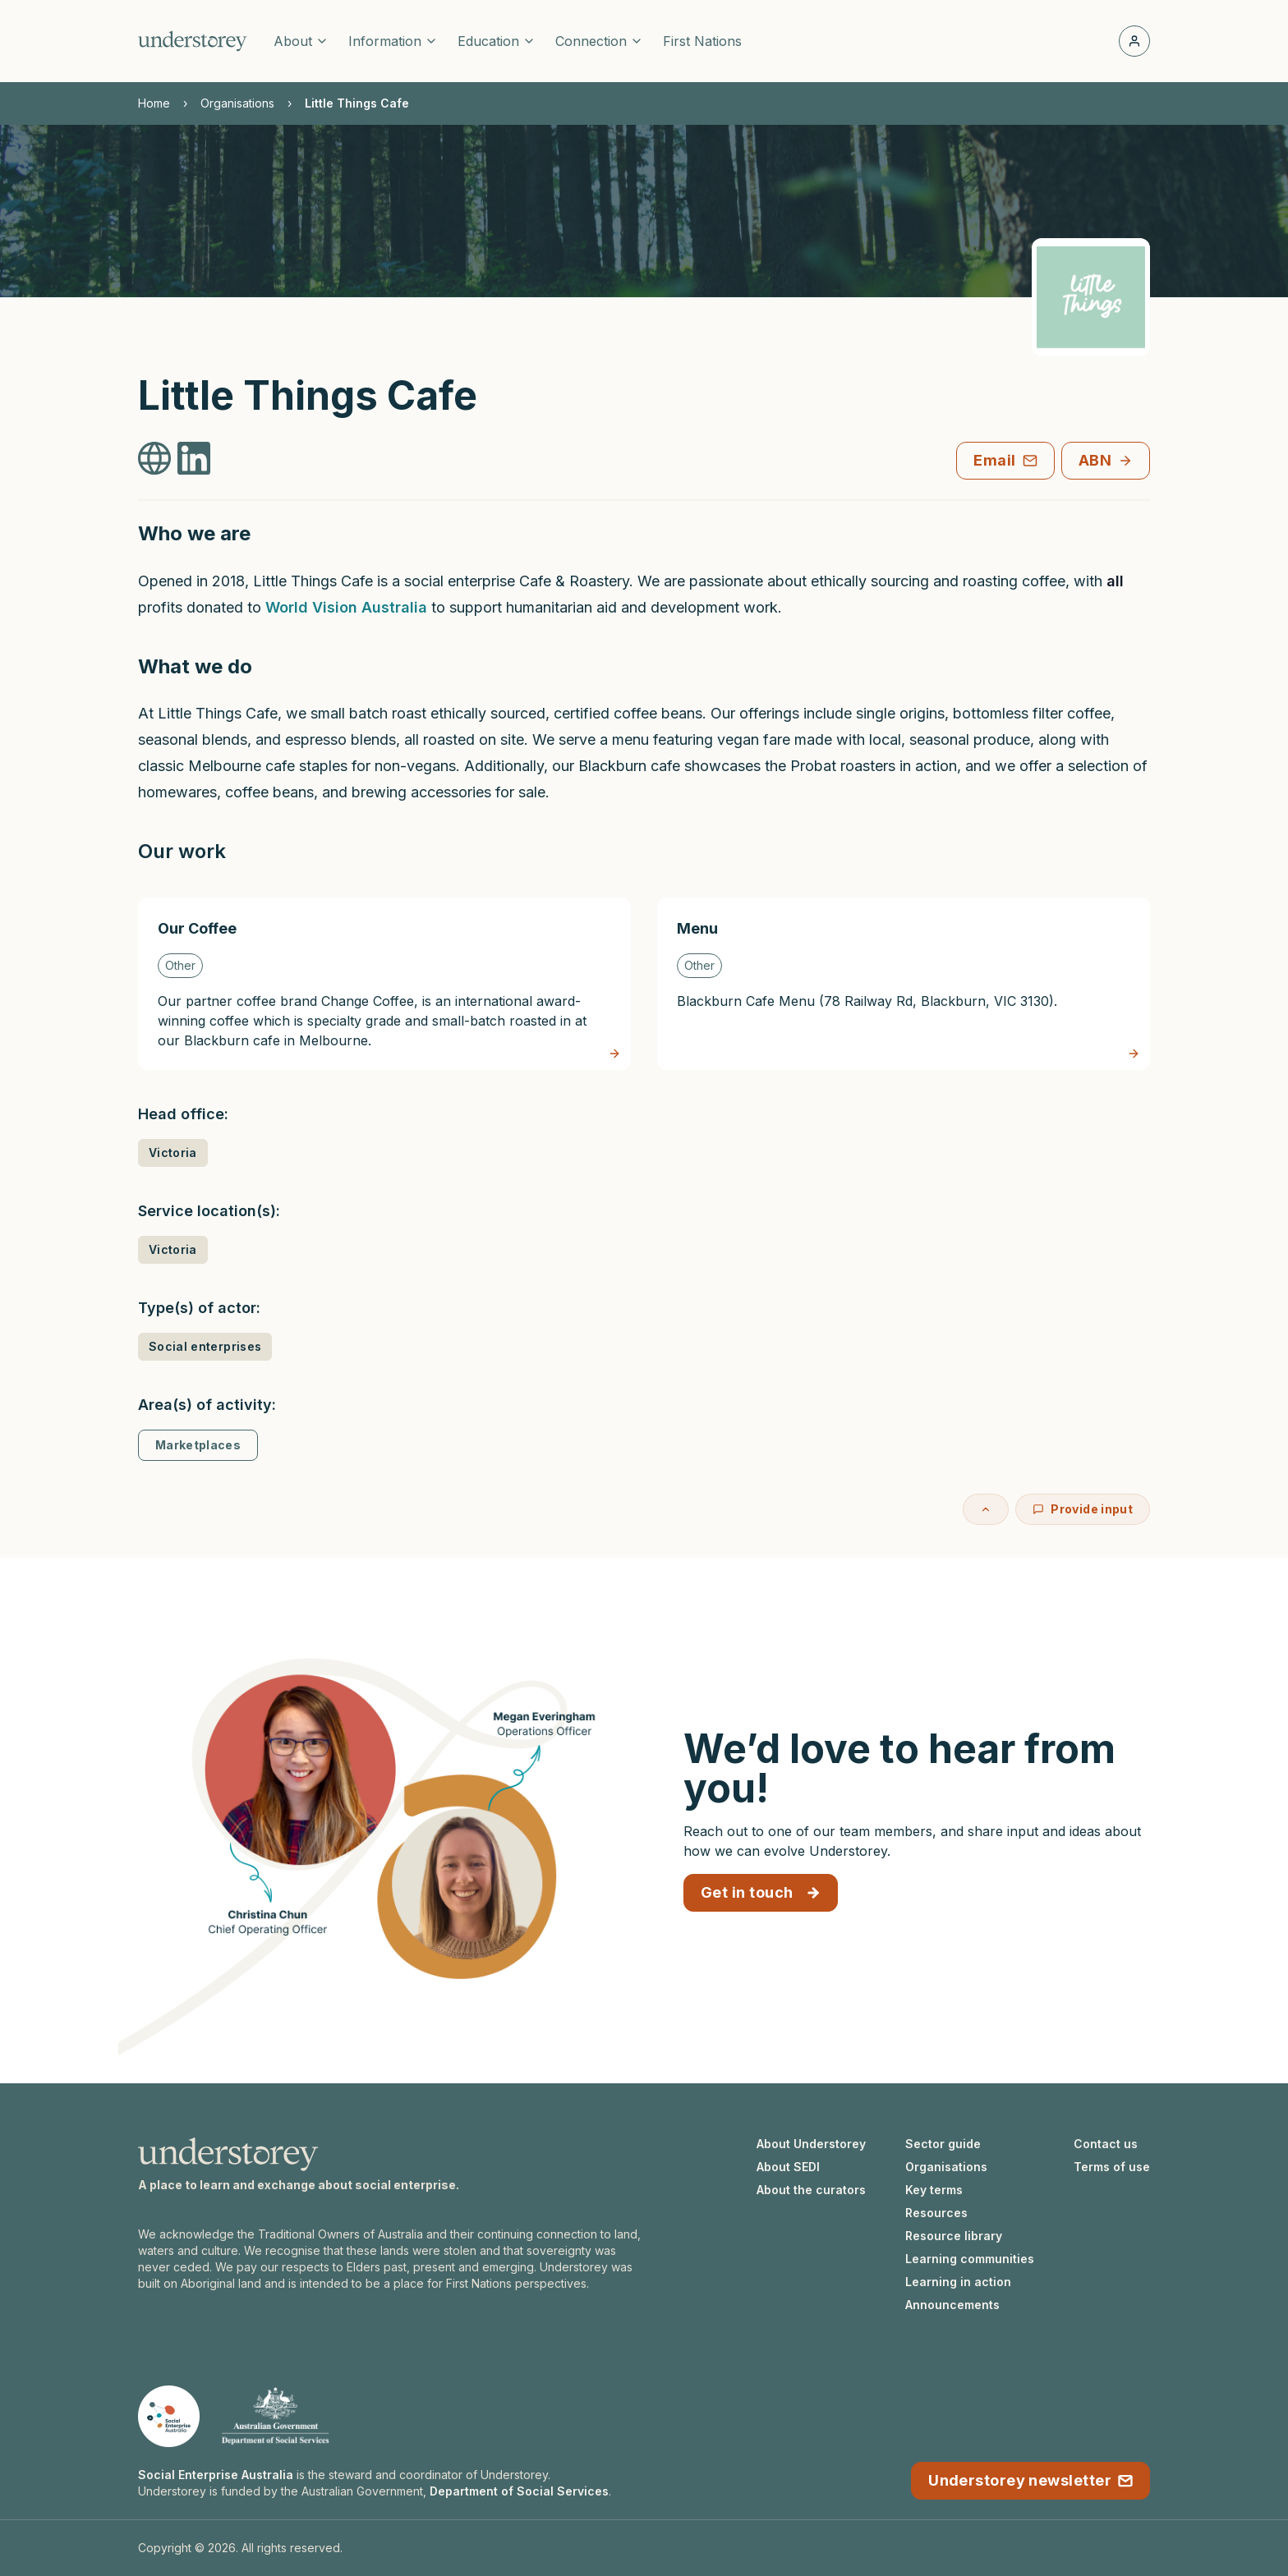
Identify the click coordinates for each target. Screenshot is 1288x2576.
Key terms (934, 2190)
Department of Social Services (519, 2491)
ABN (1106, 460)
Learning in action (958, 2282)
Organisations (237, 103)
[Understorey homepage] (192, 41)
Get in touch (761, 1892)
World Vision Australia (346, 607)
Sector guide (943, 2144)
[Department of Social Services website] (275, 2416)
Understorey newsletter (1030, 2480)
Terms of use (1112, 2167)
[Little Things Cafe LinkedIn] (193, 458)
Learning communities (969, 2259)
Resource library (953, 2236)
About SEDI (788, 2167)
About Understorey (811, 2144)
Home (154, 103)
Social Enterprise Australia (215, 2475)
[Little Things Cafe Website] (154, 458)
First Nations (702, 41)
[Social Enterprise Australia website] (169, 2416)
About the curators (811, 2190)
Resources (936, 2213)
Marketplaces (198, 1445)
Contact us (1106, 2144)
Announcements (952, 2305)
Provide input (1083, 1509)
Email (1005, 460)
